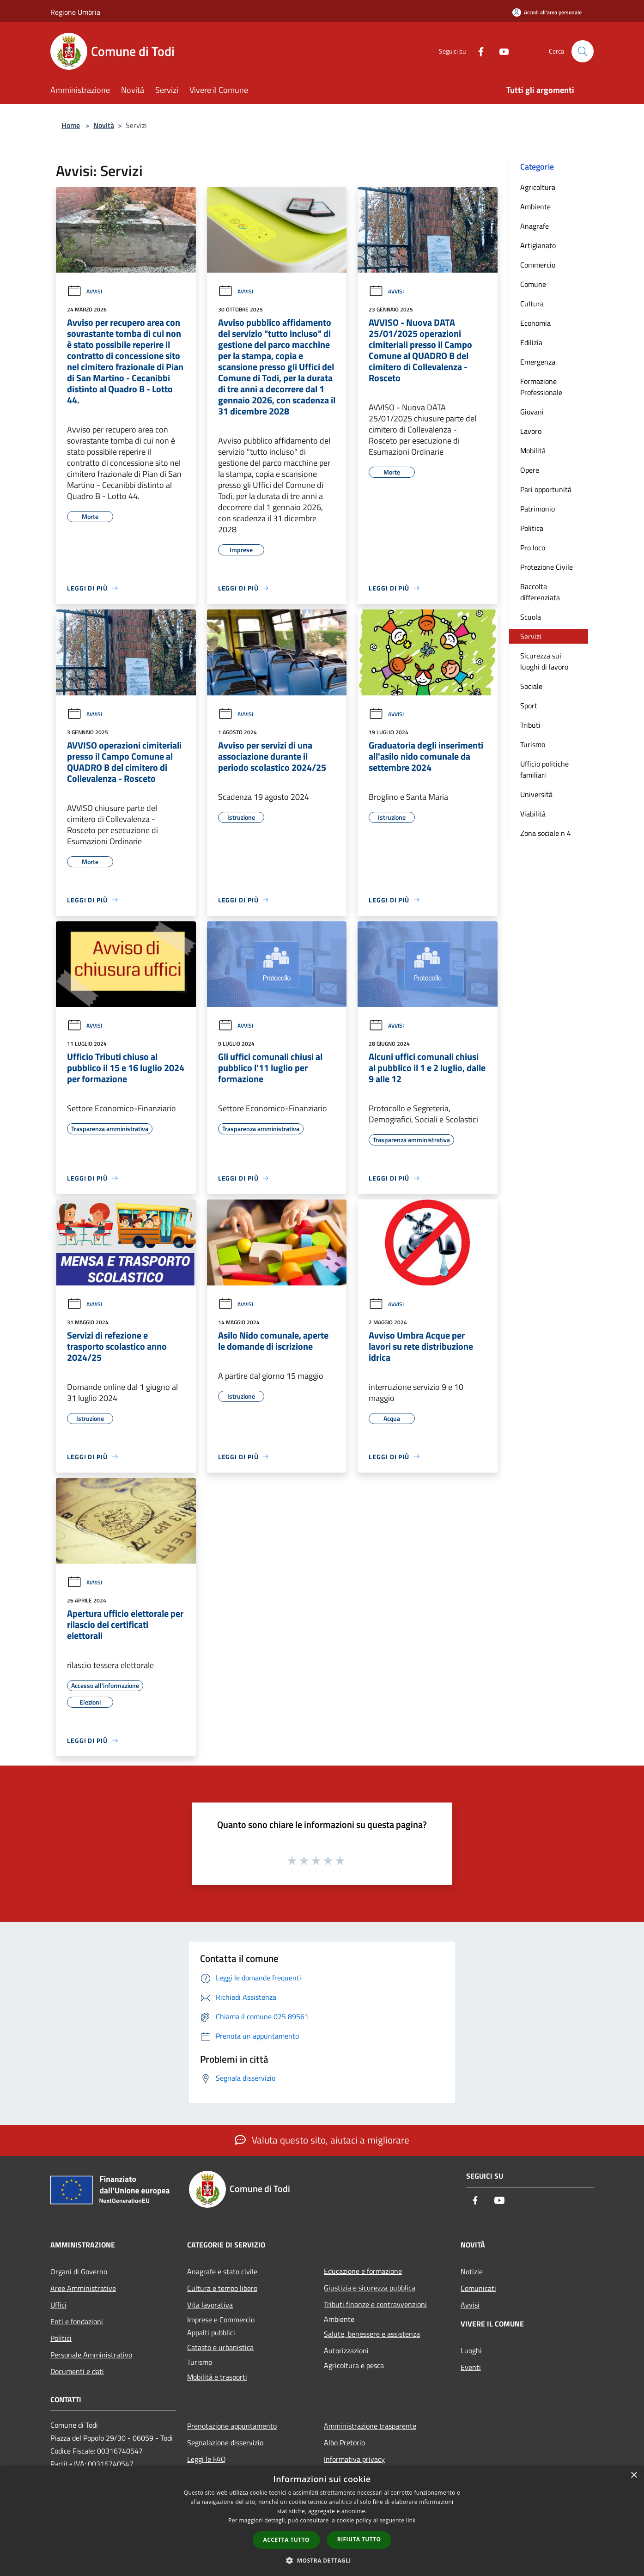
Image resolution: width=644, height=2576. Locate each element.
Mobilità (533, 450)
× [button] (633, 2475)
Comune (533, 284)
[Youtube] (500, 51)
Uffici (58, 2304)
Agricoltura (537, 187)
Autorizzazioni (346, 2350)
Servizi (530, 636)
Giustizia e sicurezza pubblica (369, 2287)
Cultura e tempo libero (222, 2288)
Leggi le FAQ (206, 2459)
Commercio (537, 264)
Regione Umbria (75, 12)
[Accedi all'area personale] (547, 12)
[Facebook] (477, 51)
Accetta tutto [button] (286, 2540)
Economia (535, 323)
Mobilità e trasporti (217, 2376)
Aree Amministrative (83, 2288)
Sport (528, 705)
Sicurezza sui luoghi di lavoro (544, 661)
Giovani (532, 411)
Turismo (532, 744)
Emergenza (537, 361)
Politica (531, 528)
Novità (103, 125)
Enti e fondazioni (76, 2321)
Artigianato (538, 245)
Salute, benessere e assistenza (372, 2333)
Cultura (532, 303)
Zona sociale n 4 (545, 833)
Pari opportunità (545, 489)
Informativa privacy (354, 2459)
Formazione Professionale (541, 387)
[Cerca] (582, 51)
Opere (529, 469)
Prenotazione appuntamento (232, 2425)
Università (536, 794)
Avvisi (84, 291)
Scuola (530, 616)
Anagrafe (534, 225)
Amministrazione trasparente (370, 2425)
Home (70, 125)
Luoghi (471, 2350)
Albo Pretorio (344, 2442)
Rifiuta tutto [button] (359, 2539)
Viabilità (533, 813)
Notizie (472, 2271)
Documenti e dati (77, 2371)
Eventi (471, 2367)
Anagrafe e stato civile (222, 2271)
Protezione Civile (546, 566)
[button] (322, 2560)
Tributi (530, 725)
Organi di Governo (78, 2271)
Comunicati (478, 2288)
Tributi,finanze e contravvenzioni (375, 2304)
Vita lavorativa (210, 2304)
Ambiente (535, 206)
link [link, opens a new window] (411, 2520)
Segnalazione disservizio (225, 2442)
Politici (61, 2338)
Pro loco (532, 547)
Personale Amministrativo (91, 2354)
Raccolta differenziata (540, 592)
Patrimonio (537, 508)
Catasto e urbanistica (220, 2347)
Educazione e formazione (363, 2271)
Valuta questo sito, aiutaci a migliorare (322, 2139)
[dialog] (322, 2521)
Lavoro (530, 431)
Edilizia (531, 342)
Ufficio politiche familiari (544, 769)
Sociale (531, 686)
